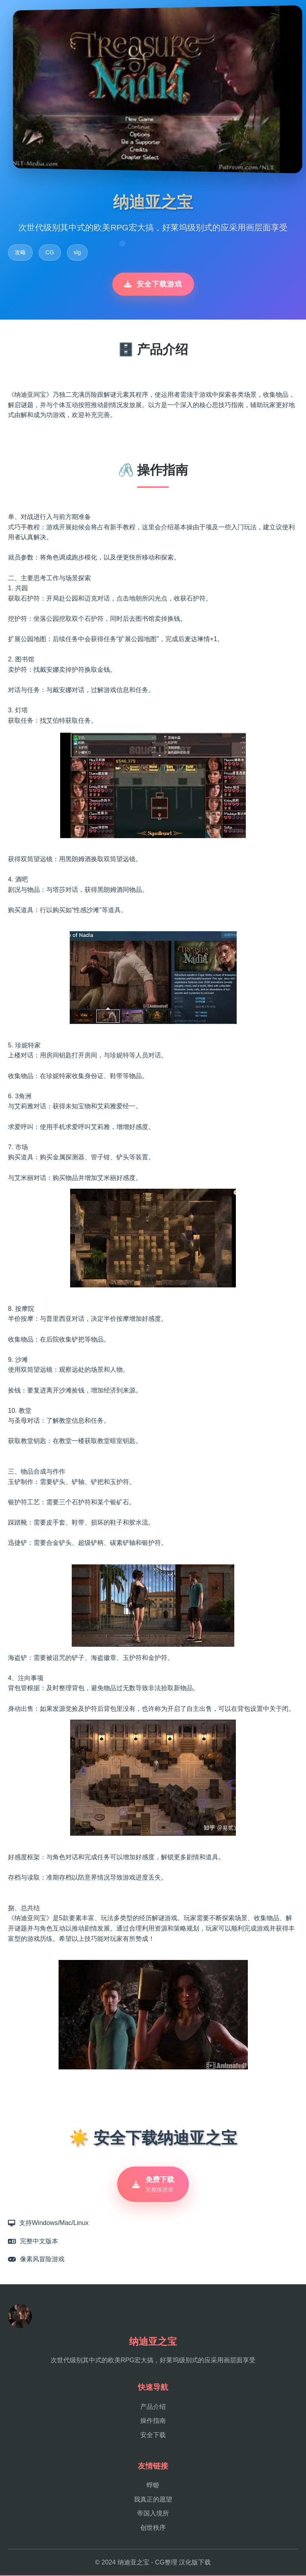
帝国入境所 (153, 2514)
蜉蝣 (153, 2485)
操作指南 (153, 2421)
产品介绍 (153, 2407)
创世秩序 (153, 2528)
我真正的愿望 (153, 2500)
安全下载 (153, 2435)
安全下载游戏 (153, 284)
